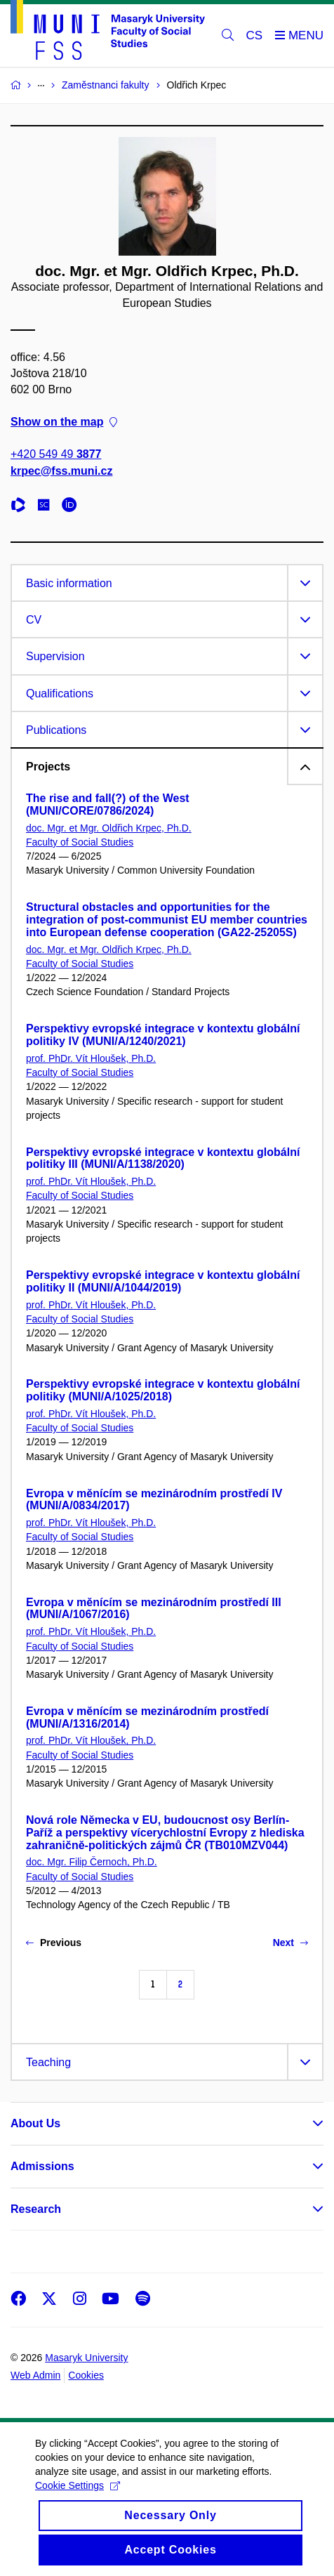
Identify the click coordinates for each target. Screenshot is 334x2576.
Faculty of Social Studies (79, 842)
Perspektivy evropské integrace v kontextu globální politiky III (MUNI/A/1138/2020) (163, 1158)
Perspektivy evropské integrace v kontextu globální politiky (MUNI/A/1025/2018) (163, 1390)
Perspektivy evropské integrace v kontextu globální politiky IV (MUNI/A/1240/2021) (163, 1035)
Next (290, 1942)
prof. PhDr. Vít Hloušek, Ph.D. (91, 1058)
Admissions (42, 2166)
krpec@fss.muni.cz (61, 470)
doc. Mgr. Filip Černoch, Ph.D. (91, 1861)
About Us (35, 2123)
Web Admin (35, 2375)
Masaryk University (86, 2357)
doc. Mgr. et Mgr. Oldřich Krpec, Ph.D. (109, 828)
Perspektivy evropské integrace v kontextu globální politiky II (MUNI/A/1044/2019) (163, 1281)
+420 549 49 (56, 454)
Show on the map (64, 422)
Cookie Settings (77, 2500)
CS (254, 35)
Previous (53, 1942)
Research (36, 2209)
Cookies (86, 2375)
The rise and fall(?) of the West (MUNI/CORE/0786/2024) (107, 804)
